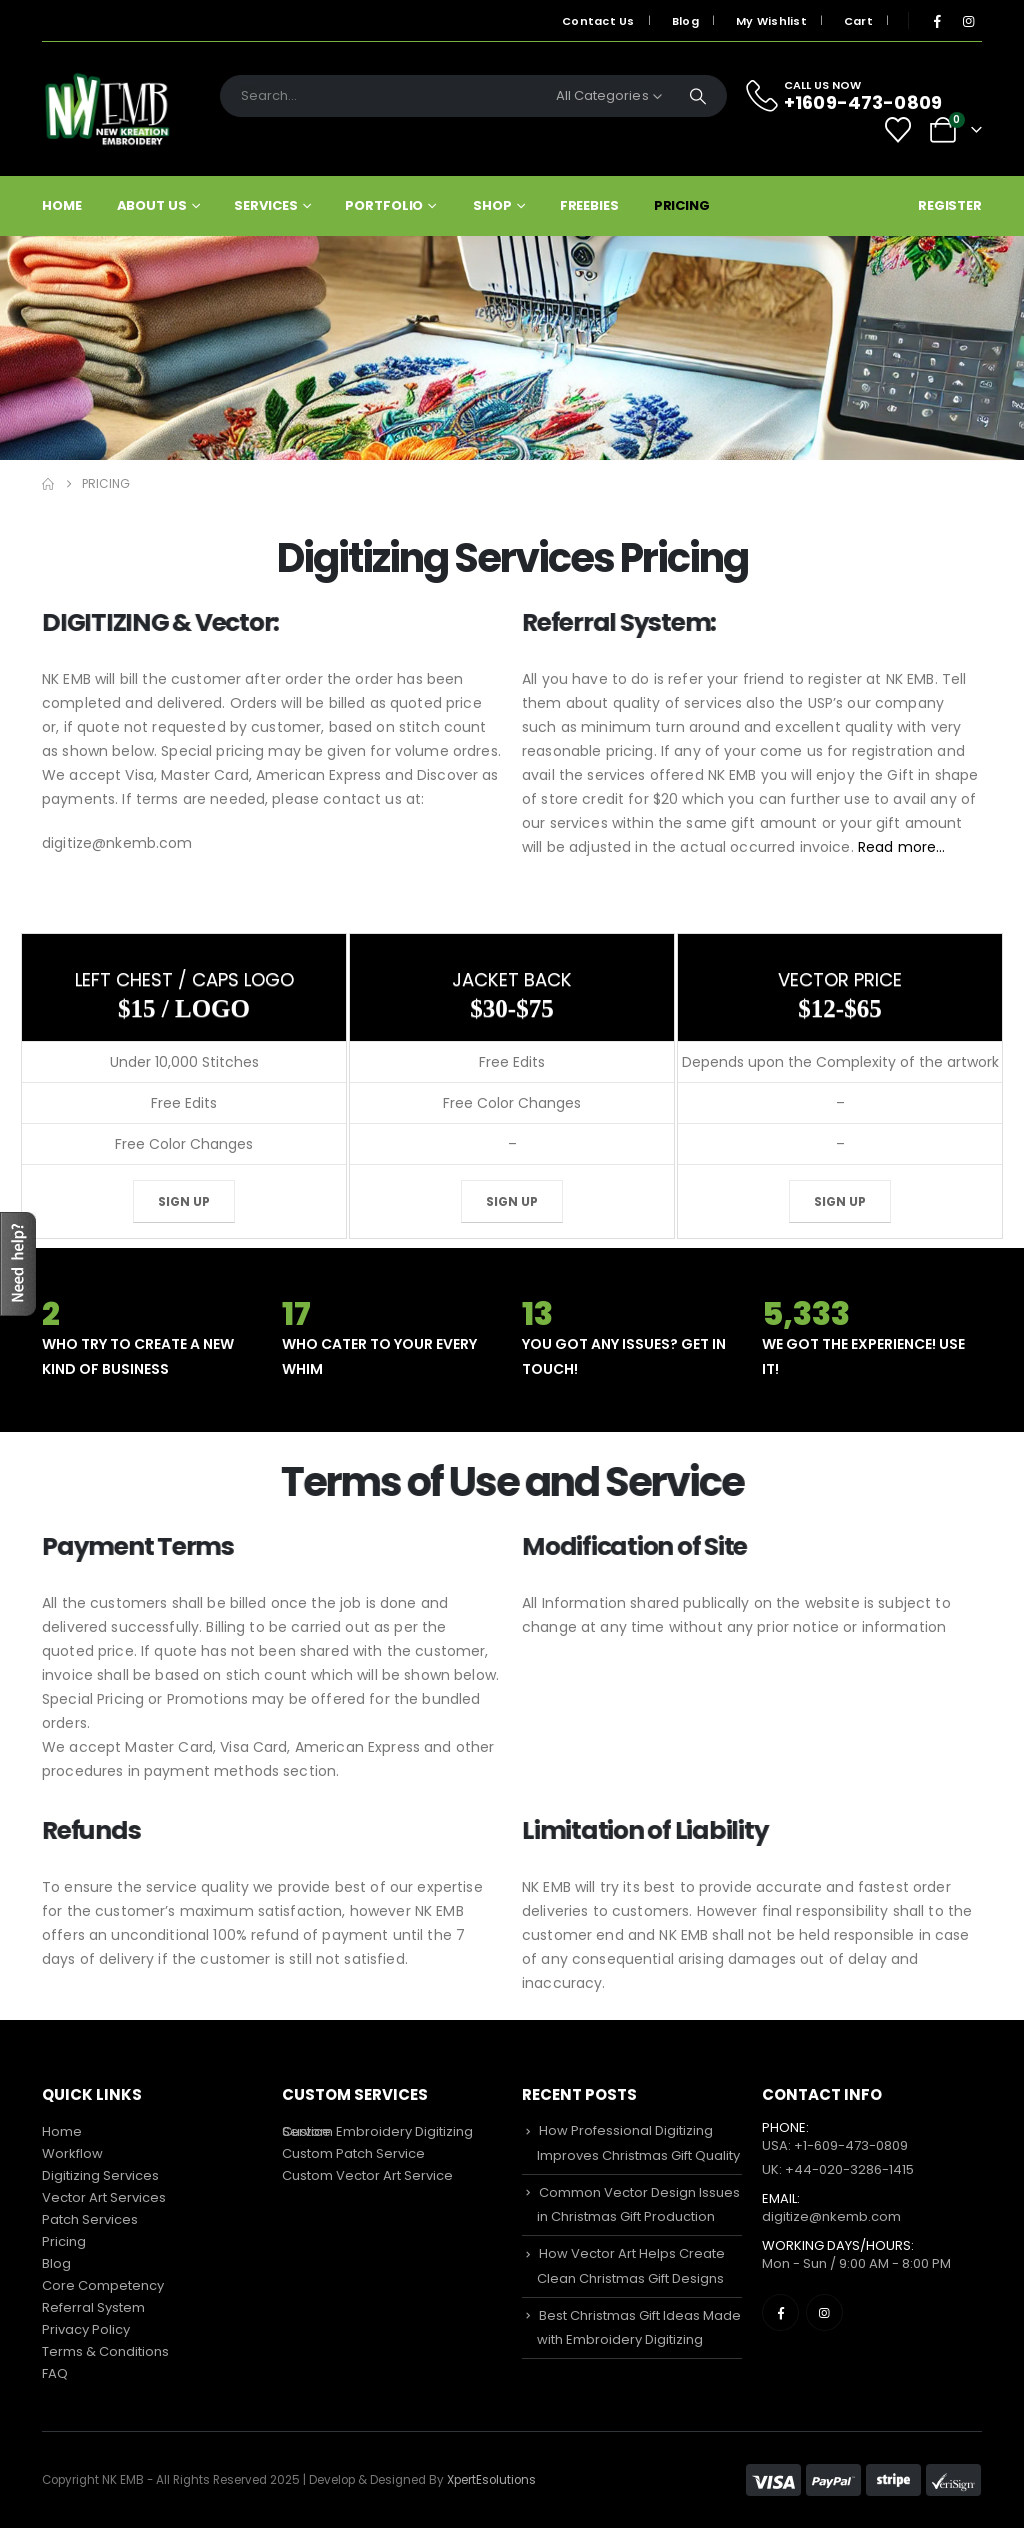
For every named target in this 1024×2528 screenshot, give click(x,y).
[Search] (698, 96)
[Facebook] (937, 21)
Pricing (682, 205)
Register (950, 205)
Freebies (589, 205)
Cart (858, 21)
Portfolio (384, 205)
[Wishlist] (898, 130)
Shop (492, 205)
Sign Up (184, 1201)
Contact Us (598, 21)
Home (62, 205)
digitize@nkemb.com (831, 2216)
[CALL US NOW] (855, 96)
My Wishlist (771, 21)
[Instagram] (968, 21)
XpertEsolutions (491, 2480)
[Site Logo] (107, 109)
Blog (685, 21)
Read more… (862, 847)
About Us (152, 205)
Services (265, 205)
